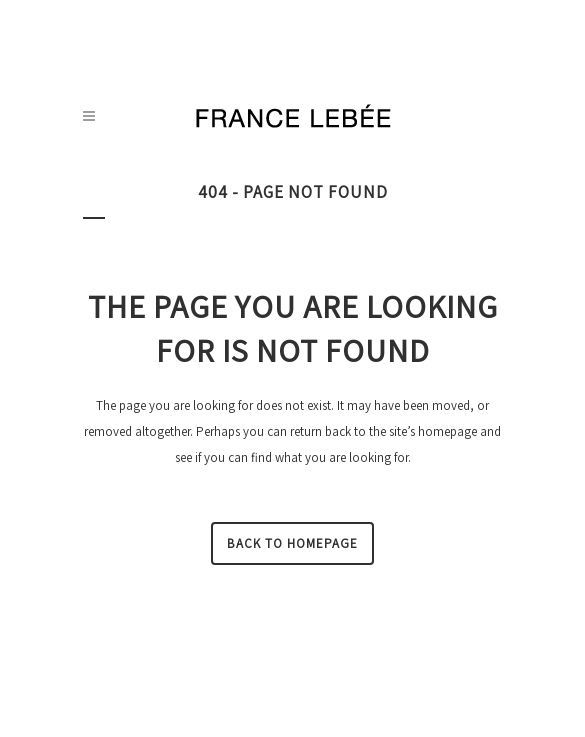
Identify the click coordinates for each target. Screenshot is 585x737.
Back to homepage (292, 543)
